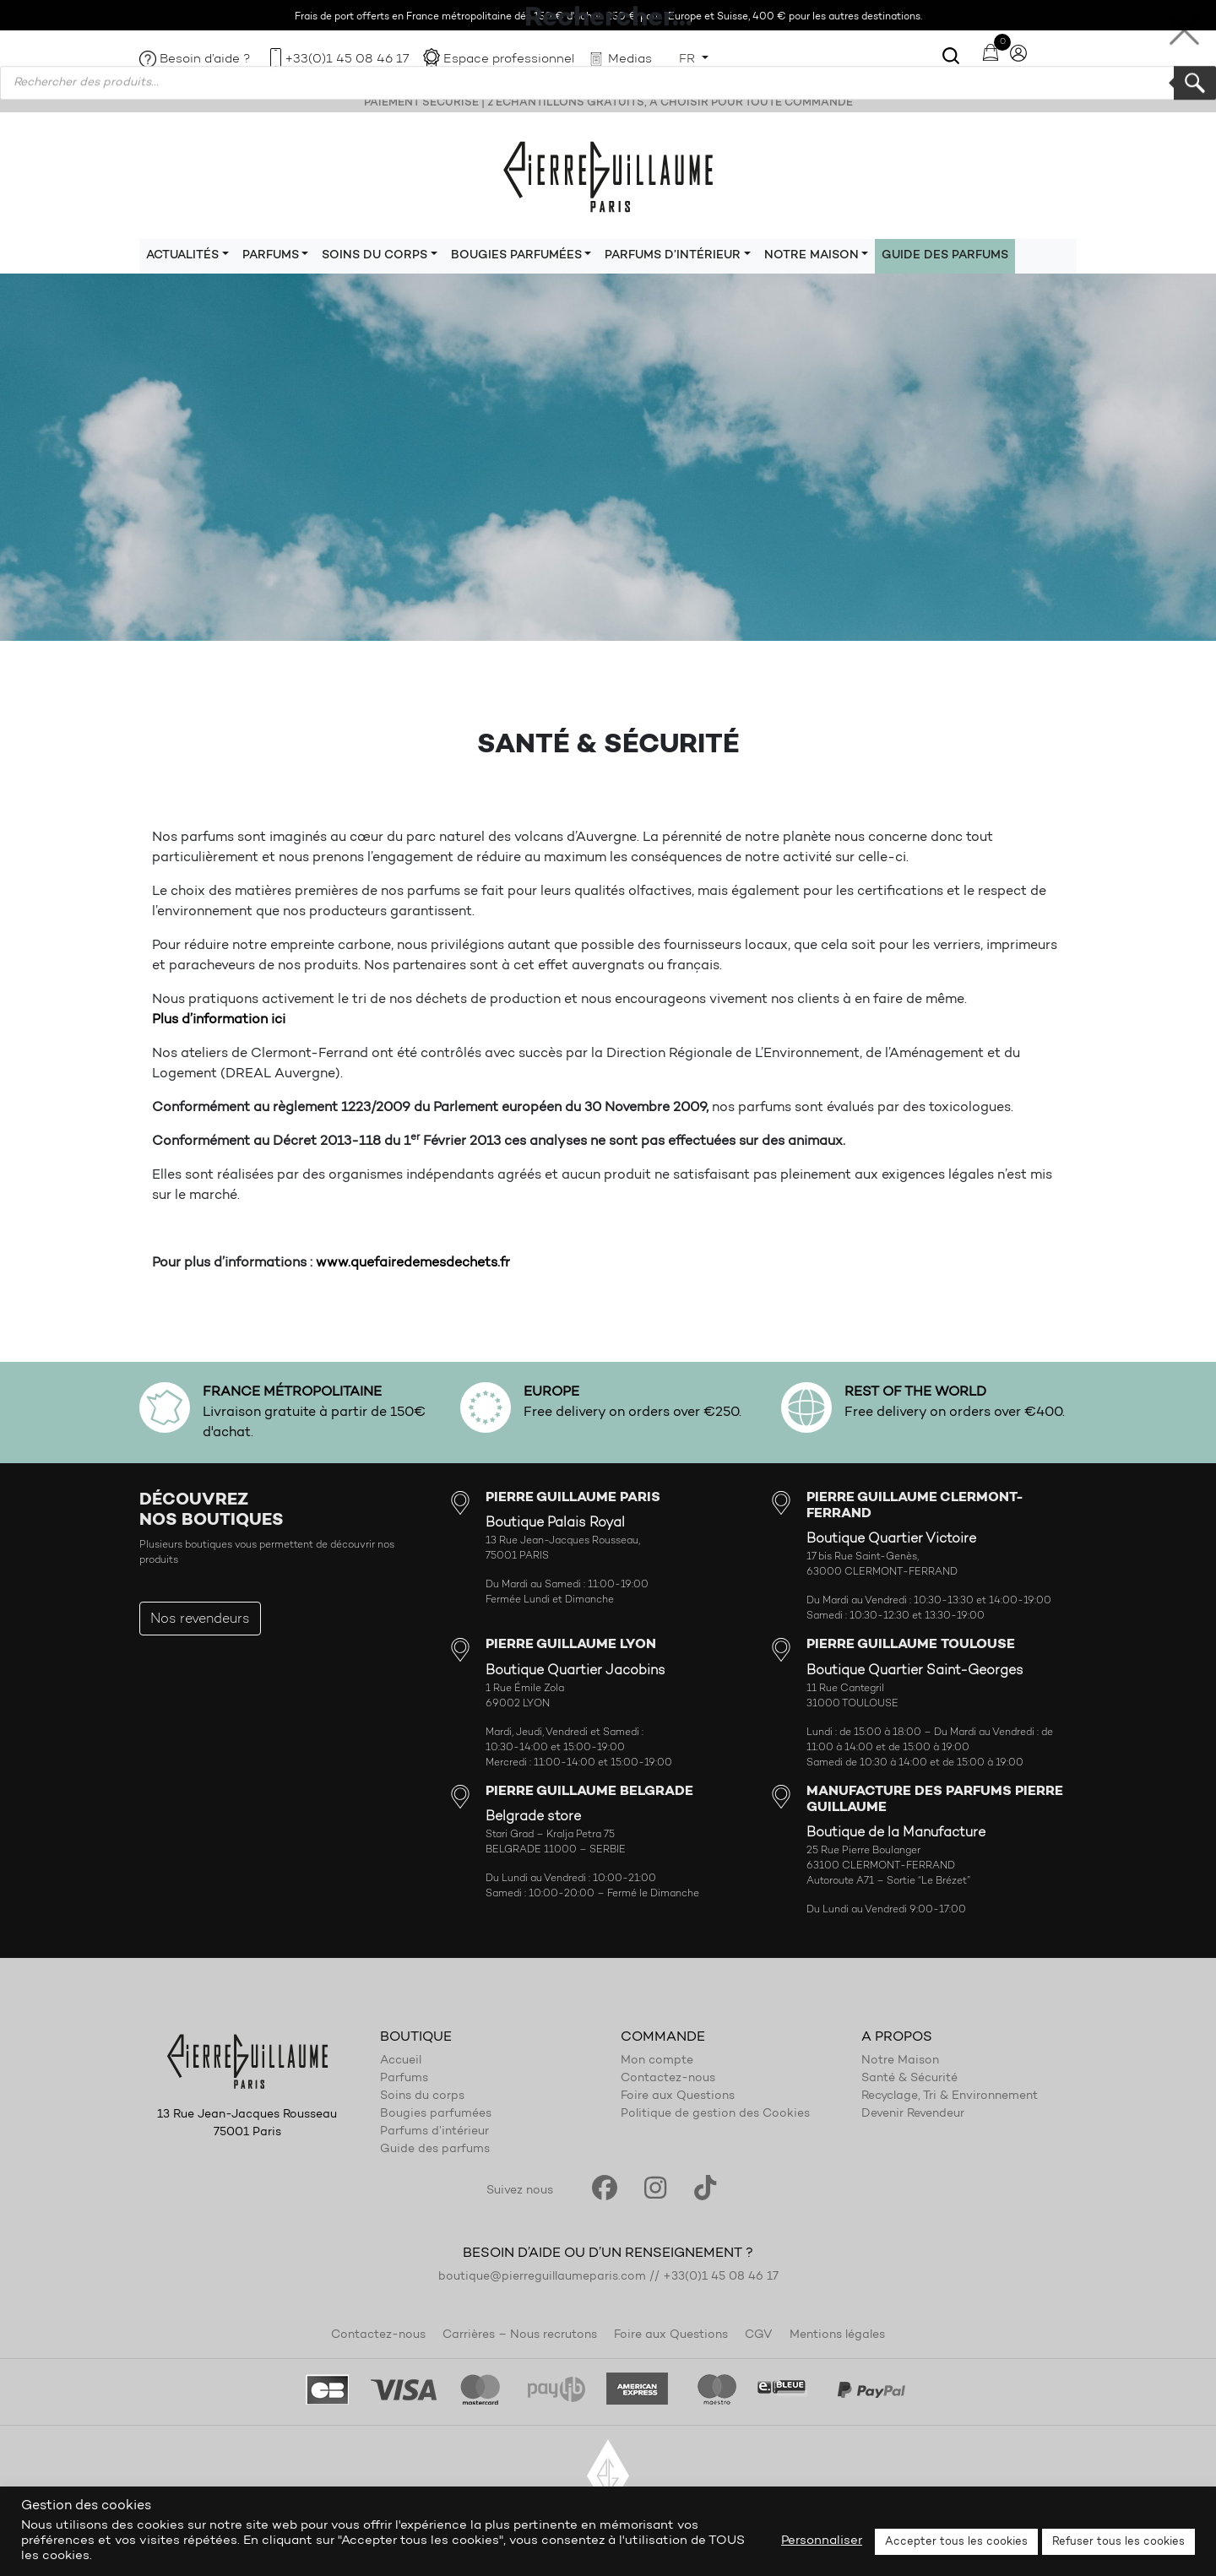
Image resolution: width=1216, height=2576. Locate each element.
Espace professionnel (508, 59)
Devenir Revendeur (912, 2114)
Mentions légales (837, 2335)
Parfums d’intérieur (434, 2132)
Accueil (400, 2061)
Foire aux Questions (678, 2096)
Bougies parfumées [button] (516, 256)
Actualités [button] (182, 256)
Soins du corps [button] (374, 256)
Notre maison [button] (811, 256)
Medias (630, 59)
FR (688, 59)
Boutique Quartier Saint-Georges (914, 1671)
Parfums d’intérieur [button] (673, 256)
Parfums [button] (270, 256)
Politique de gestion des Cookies (715, 2114)
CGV (759, 2335)
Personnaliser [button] (821, 2541)
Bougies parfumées (435, 2114)
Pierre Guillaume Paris (608, 175)
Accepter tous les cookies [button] (956, 2541)
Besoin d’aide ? (205, 59)
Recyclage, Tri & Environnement (949, 2096)
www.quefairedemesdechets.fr (413, 1263)
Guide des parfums (945, 256)
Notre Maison (900, 2061)
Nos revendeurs (200, 1619)
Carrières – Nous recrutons (519, 2335)
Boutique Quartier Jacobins (575, 1671)
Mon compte (657, 2061)
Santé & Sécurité (909, 2079)
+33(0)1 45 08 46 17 (347, 59)
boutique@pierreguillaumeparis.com (542, 2277)
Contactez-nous (668, 2079)
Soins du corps (422, 2096)
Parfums (404, 2079)
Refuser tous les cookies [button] (1118, 2541)
